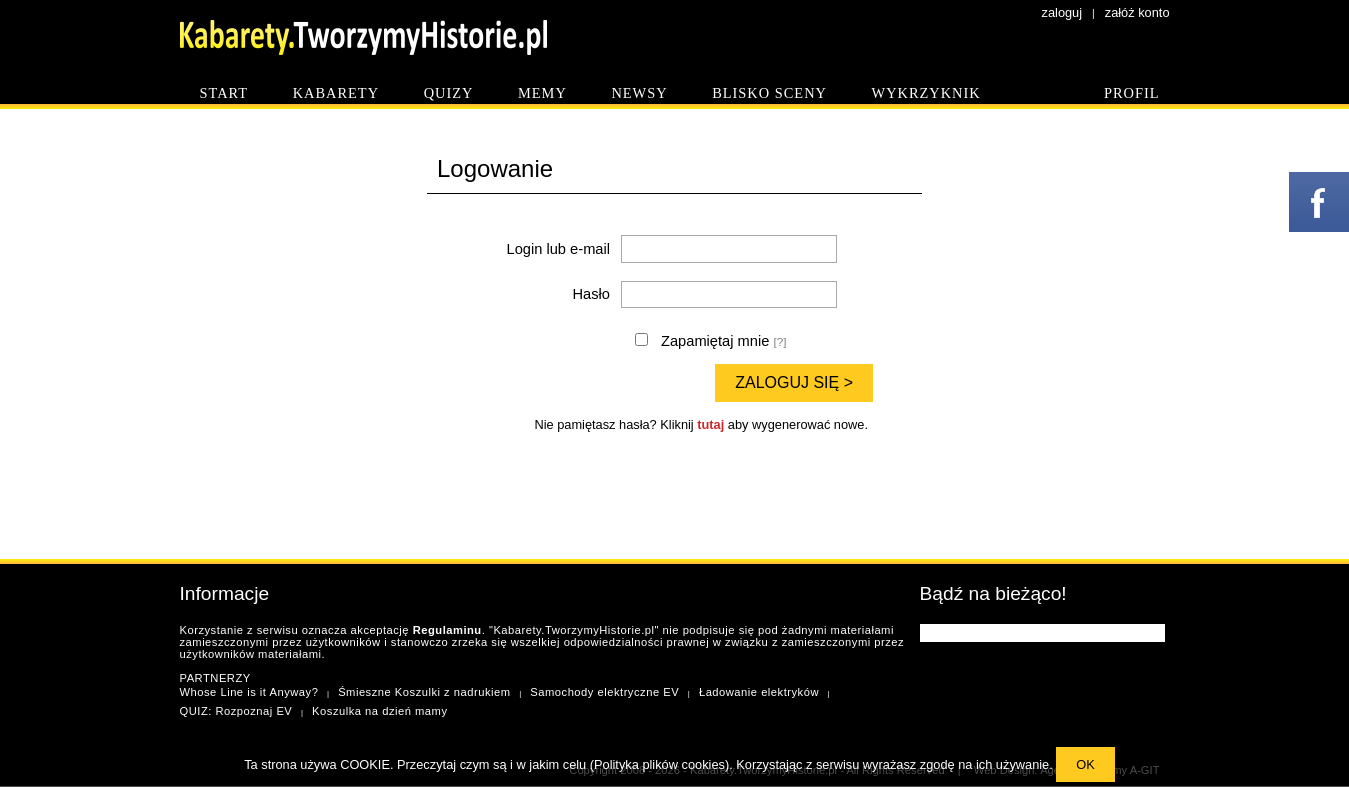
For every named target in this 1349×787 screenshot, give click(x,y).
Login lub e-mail (558, 249)
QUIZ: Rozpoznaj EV (236, 711)
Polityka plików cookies (659, 764)
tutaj (710, 424)
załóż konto (1137, 12)
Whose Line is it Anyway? (249, 692)
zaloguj (1062, 12)
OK (1085, 764)
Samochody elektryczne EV (604, 692)
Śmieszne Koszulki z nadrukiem (424, 692)
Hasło (591, 294)
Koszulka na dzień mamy (379, 711)
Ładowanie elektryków (759, 692)
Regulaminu (447, 630)
